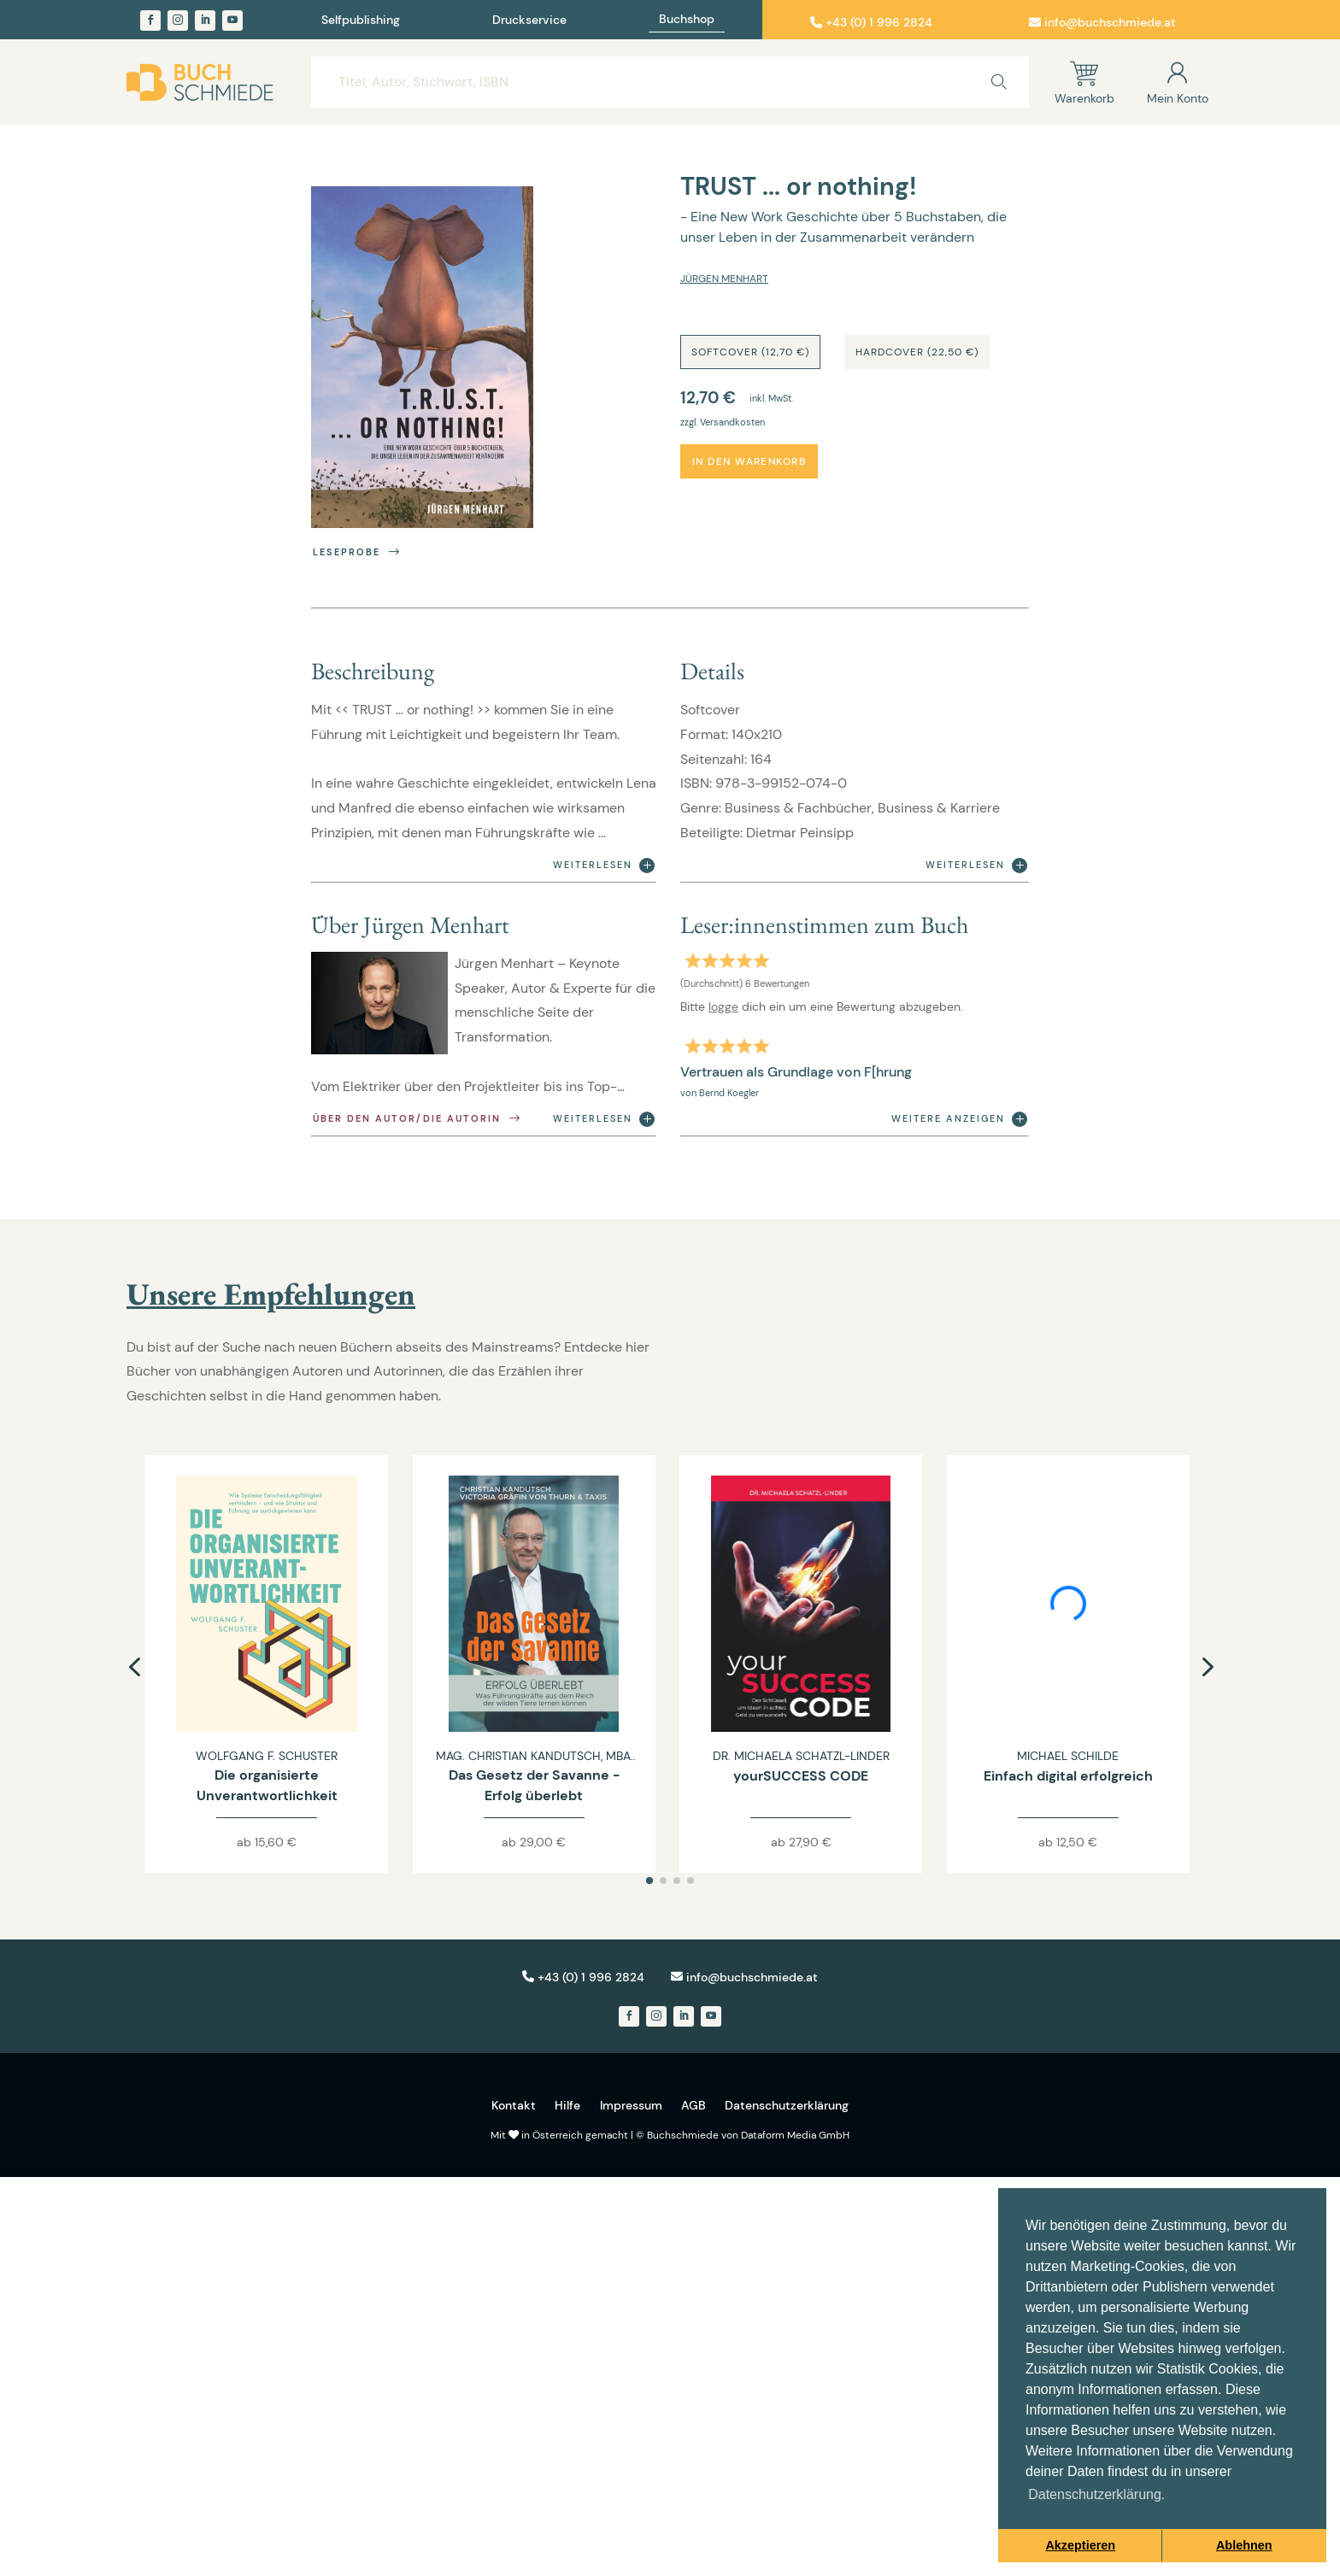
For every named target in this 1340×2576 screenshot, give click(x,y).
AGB (693, 2105)
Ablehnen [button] (1244, 2545)
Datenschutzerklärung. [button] (1096, 2494)
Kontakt (513, 2105)
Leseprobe (358, 552)
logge (723, 1006)
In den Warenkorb (749, 461)
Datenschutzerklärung (787, 2105)
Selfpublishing (360, 20)
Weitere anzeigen (959, 1119)
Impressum (631, 2105)
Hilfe (567, 2105)
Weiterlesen (604, 865)
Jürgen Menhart (724, 278)
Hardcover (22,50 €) (917, 352)
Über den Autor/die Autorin (418, 1119)
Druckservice (529, 20)
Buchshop (686, 19)
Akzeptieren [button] (1080, 2545)
